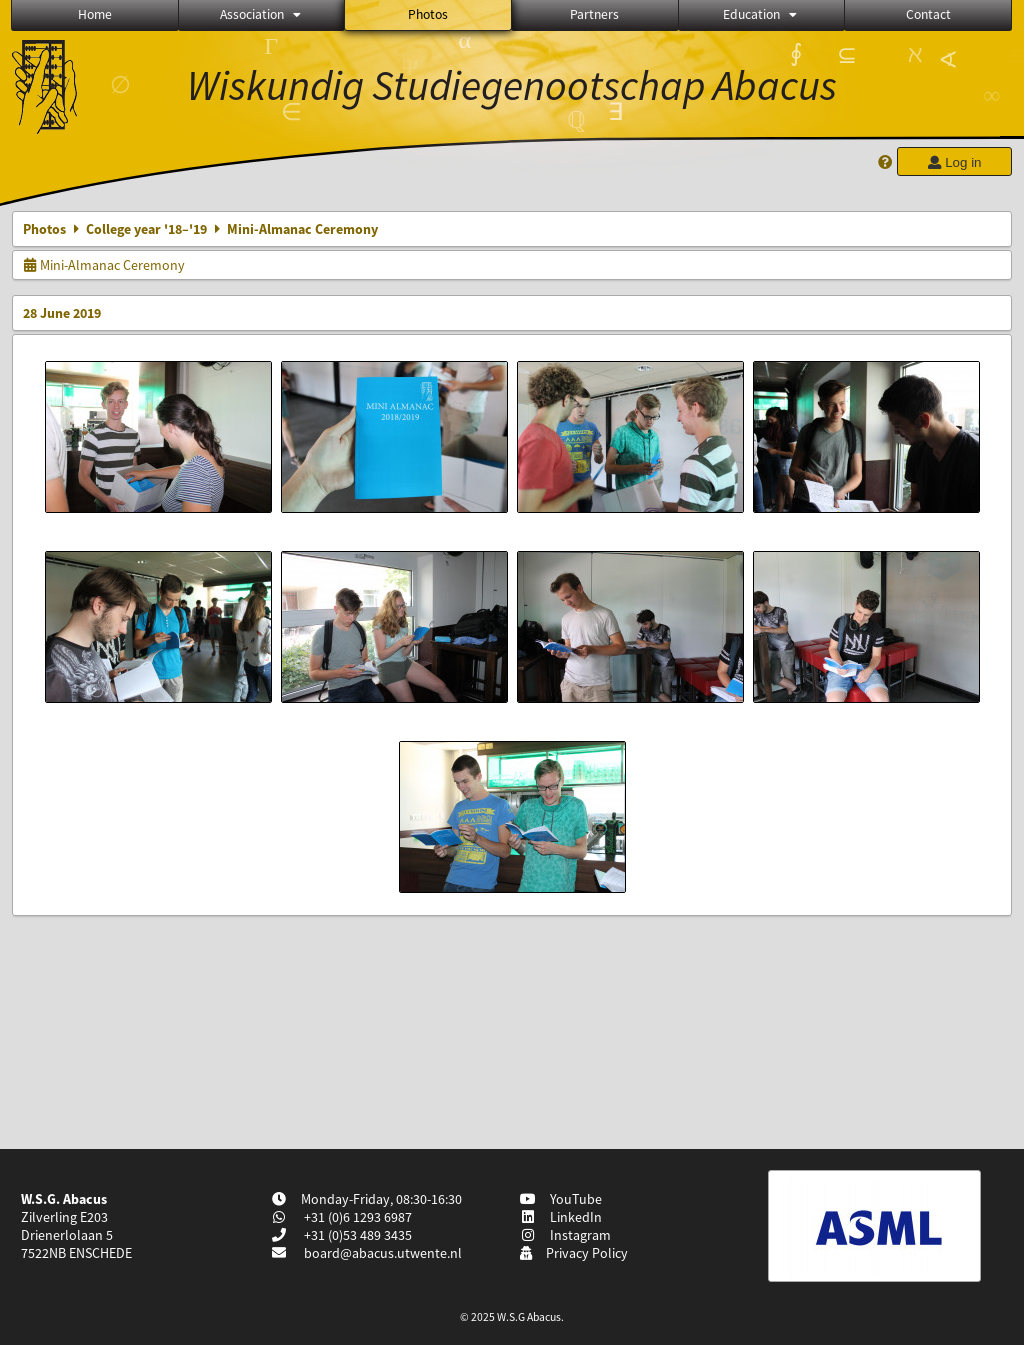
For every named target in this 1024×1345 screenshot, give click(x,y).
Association (262, 14)
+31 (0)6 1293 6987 (356, 1217)
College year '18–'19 (146, 229)
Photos (428, 14)
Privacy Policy (573, 1253)
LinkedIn (560, 1217)
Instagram (565, 1235)
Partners (594, 14)
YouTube (560, 1199)
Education (761, 14)
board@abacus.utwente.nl (383, 1253)
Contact (928, 14)
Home (95, 14)
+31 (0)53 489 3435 (356, 1235)
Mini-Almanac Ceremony (104, 265)
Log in (954, 162)
